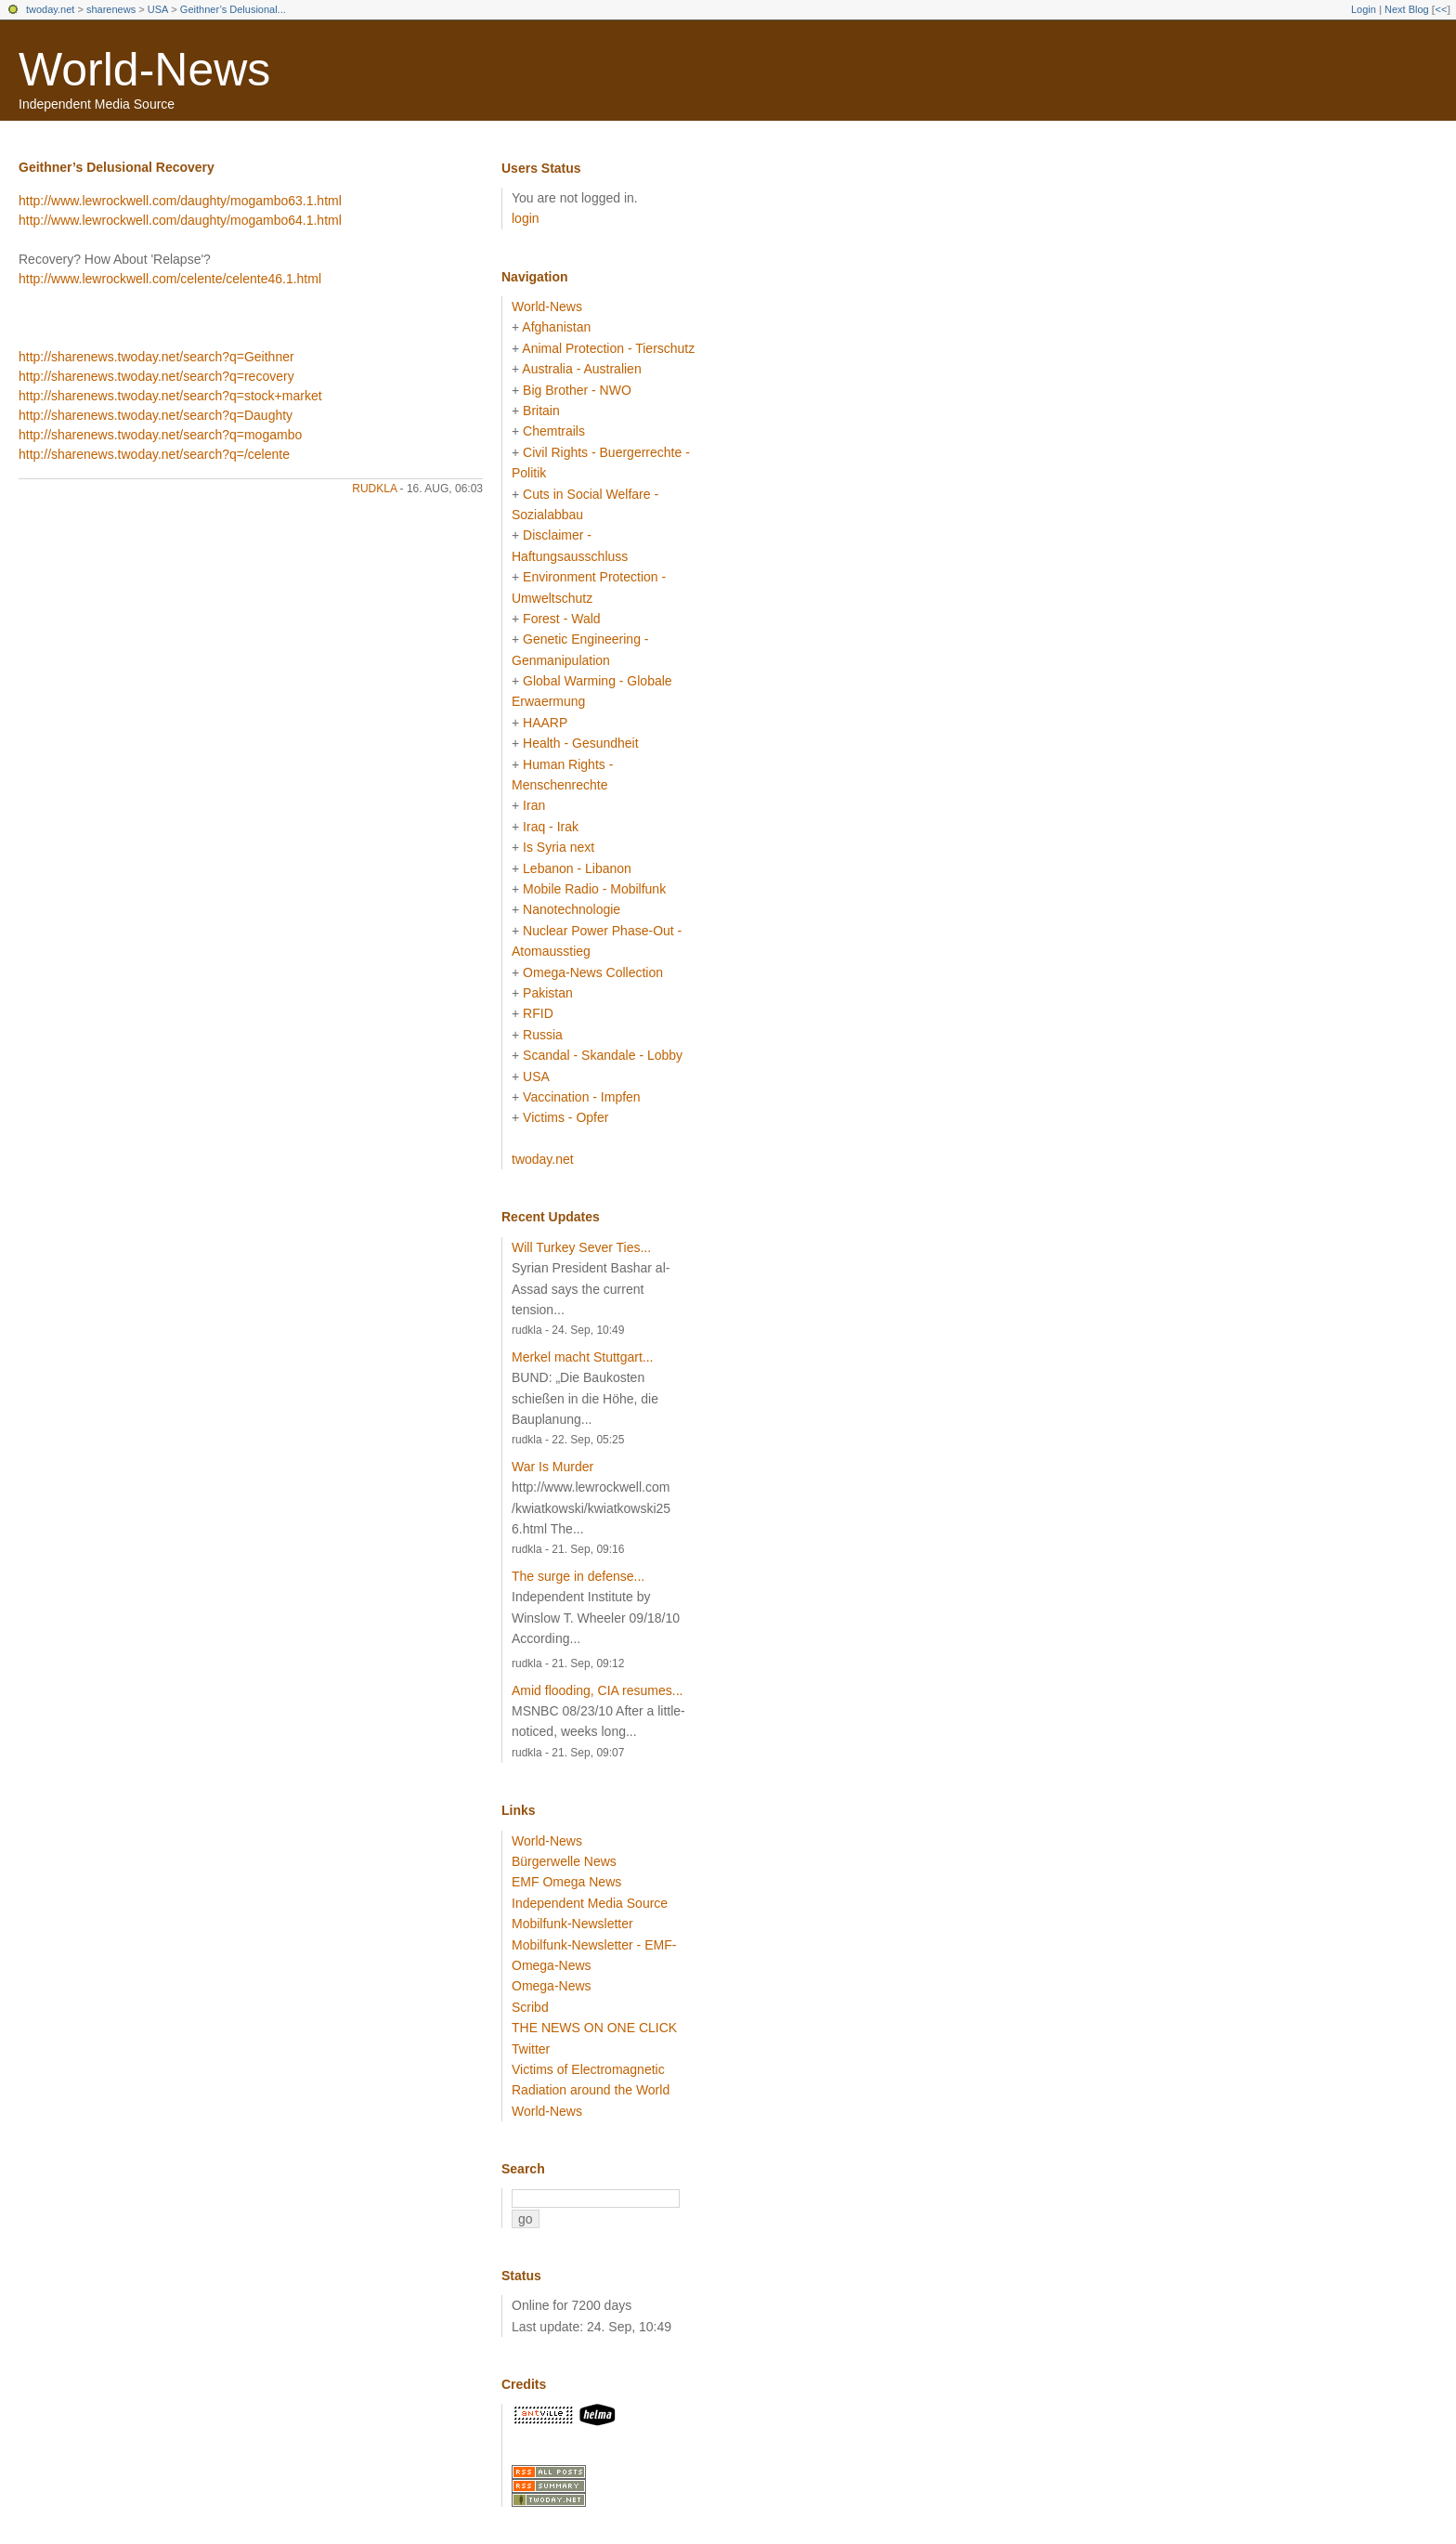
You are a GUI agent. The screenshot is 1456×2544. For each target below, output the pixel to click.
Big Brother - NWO (577, 390)
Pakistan (548, 992)
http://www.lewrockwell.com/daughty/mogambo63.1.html (180, 200)
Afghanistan (556, 327)
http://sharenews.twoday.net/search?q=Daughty (155, 415)
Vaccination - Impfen (582, 1096)
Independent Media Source (590, 1903)
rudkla (374, 488)
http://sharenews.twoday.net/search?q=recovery (156, 376)
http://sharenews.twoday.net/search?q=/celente (154, 454)
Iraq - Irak (550, 826)
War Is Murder (552, 1466)
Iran (534, 805)
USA (158, 9)
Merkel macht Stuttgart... (583, 1357)
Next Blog (1406, 9)
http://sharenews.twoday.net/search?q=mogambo (160, 434)
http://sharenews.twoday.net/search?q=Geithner (156, 356)
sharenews (111, 9)
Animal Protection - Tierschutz (608, 348)
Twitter (531, 2049)
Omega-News (552, 1985)
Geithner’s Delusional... (233, 9)
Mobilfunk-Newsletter (572, 1923)
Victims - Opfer (565, 1117)
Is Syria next (558, 847)
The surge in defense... (578, 1576)
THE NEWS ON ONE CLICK (594, 2027)
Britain (541, 410)
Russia (543, 1034)
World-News (144, 70)
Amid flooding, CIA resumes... (597, 1690)
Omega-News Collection (593, 972)
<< (1441, 9)
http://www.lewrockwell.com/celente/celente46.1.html (170, 278)
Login (1363, 9)
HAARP (545, 722)
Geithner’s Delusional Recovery (116, 167)
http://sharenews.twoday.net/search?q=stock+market (170, 395)
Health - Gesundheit (581, 743)
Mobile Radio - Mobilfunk (594, 888)
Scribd (530, 2007)
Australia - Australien (581, 368)
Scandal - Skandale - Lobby (602, 1055)
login (526, 218)
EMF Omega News (566, 1881)
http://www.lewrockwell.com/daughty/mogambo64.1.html (180, 220)
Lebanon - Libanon (577, 868)
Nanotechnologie (571, 909)
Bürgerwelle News (564, 1861)
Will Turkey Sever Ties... (581, 1247)
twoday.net (50, 9)
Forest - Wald (562, 618)
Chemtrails (554, 431)
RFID (538, 1013)
